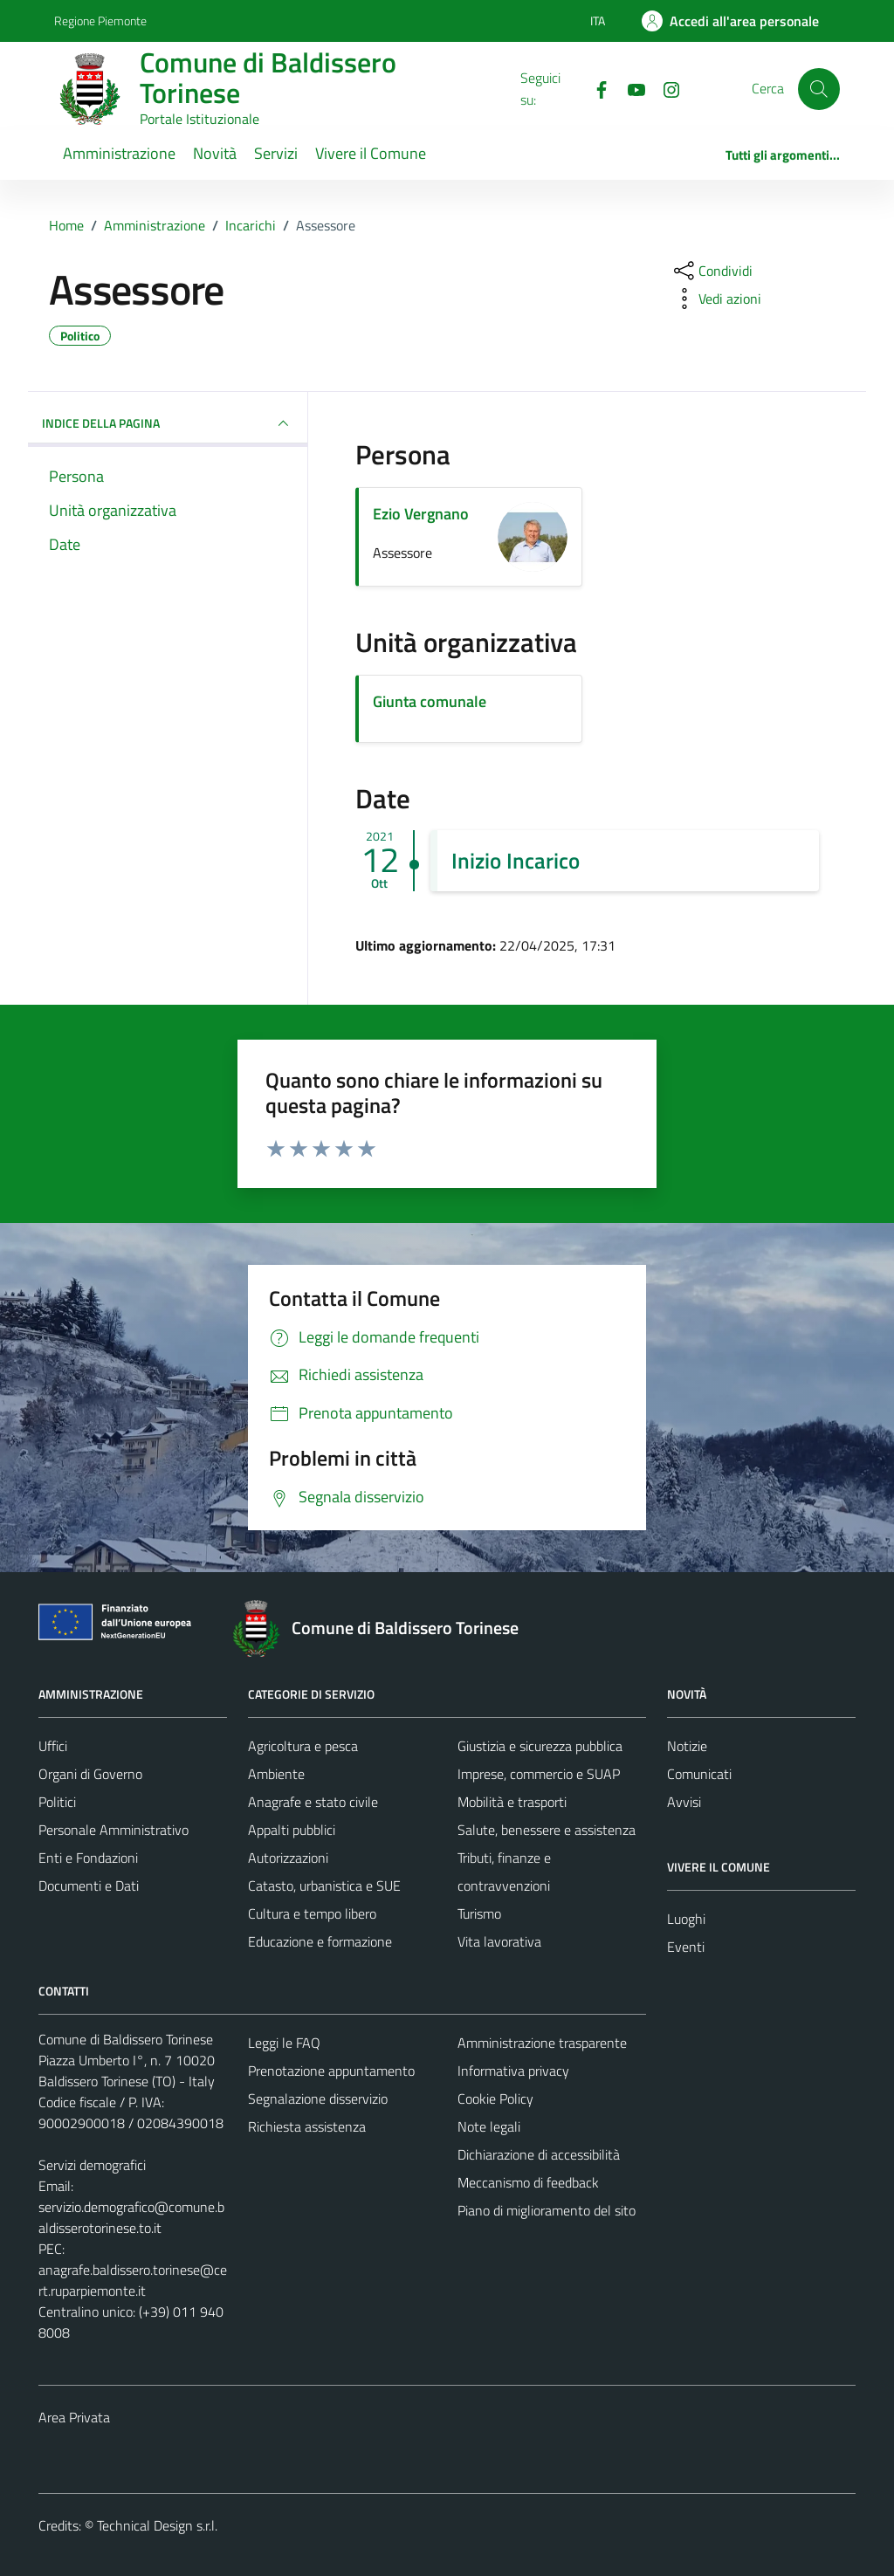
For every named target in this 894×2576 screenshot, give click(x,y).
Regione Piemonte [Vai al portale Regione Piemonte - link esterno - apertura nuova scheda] (100, 20)
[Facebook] (594, 88)
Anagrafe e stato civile (313, 1801)
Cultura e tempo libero (312, 1913)
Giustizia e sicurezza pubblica (539, 1745)
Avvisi (684, 1801)
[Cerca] (819, 89)
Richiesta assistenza (307, 2126)
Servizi (276, 153)
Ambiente (276, 1773)
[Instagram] (664, 88)
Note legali (488, 2126)
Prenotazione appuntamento (331, 2070)
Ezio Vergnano (421, 514)
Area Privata (74, 2417)
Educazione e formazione (320, 1941)
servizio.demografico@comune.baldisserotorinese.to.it (131, 2217)
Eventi (686, 1946)
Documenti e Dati (88, 1885)
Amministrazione (119, 153)
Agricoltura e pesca (303, 1745)
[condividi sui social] (711, 271)
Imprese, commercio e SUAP (538, 1773)
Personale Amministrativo (113, 1829)
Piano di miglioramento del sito (546, 2210)
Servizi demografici (92, 2164)
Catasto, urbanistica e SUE (324, 1885)
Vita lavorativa (499, 1941)
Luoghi (686, 1918)
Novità (215, 153)
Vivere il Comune (370, 153)
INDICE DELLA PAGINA (167, 423)
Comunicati (699, 1773)
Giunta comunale (429, 701)
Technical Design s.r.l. (157, 2525)
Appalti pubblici (291, 1829)
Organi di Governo (90, 1773)
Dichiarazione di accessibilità (538, 2154)
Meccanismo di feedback (528, 2182)
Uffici (52, 1745)
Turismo (479, 1913)
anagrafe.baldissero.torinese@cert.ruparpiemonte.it (132, 2280)
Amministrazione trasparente (542, 2042)
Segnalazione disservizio (318, 2098)
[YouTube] (629, 88)
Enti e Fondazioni (88, 1857)
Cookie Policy (495, 2098)
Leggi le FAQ (284, 2042)
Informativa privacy (513, 2070)
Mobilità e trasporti (512, 1801)
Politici (57, 1801)
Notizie (687, 1745)
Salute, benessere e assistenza (546, 1829)
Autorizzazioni (288, 1857)
